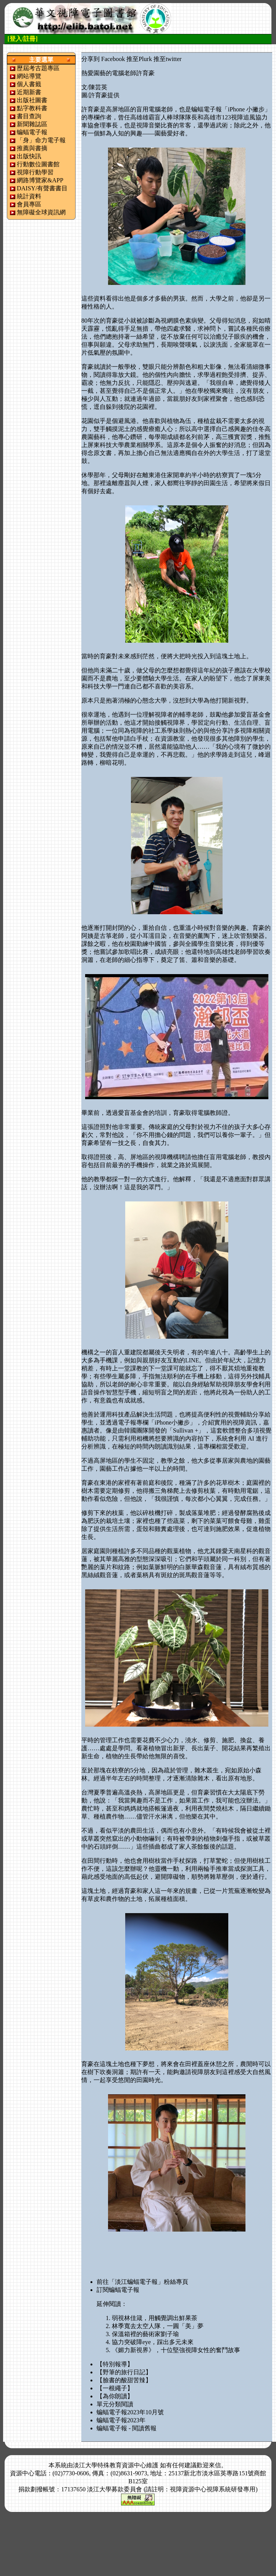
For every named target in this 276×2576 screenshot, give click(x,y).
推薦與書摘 (32, 148)
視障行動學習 (35, 172)
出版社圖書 (32, 100)
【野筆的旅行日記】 (124, 2372)
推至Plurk (139, 59)
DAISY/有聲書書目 (42, 188)
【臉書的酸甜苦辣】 (124, 2380)
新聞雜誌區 (32, 124)
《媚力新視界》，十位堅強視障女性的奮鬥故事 (176, 2350)
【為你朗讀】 (115, 2396)
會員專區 (29, 204)
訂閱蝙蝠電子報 (118, 2290)
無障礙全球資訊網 (41, 212)
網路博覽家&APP (40, 180)
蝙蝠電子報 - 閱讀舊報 (127, 2428)
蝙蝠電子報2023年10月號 (130, 2412)
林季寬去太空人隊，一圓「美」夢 (157, 2326)
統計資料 (29, 196)
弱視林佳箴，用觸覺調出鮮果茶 (154, 2318)
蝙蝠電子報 (32, 132)
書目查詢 (29, 116)
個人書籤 (29, 84)
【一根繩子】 (115, 2388)
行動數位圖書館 (38, 164)
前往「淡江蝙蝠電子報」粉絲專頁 (142, 2282)
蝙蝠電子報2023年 (121, 2420)
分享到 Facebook (103, 59)
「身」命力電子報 (41, 140)
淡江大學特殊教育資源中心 (109, 2465)
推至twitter (167, 59)
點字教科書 (32, 108)
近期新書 (29, 92)
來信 (215, 2465)
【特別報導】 (115, 2364)
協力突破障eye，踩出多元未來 (153, 2342)
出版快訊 (29, 156)
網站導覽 (29, 76)
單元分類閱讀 (115, 2404)
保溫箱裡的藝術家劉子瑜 (145, 2334)
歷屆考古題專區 (38, 68)
